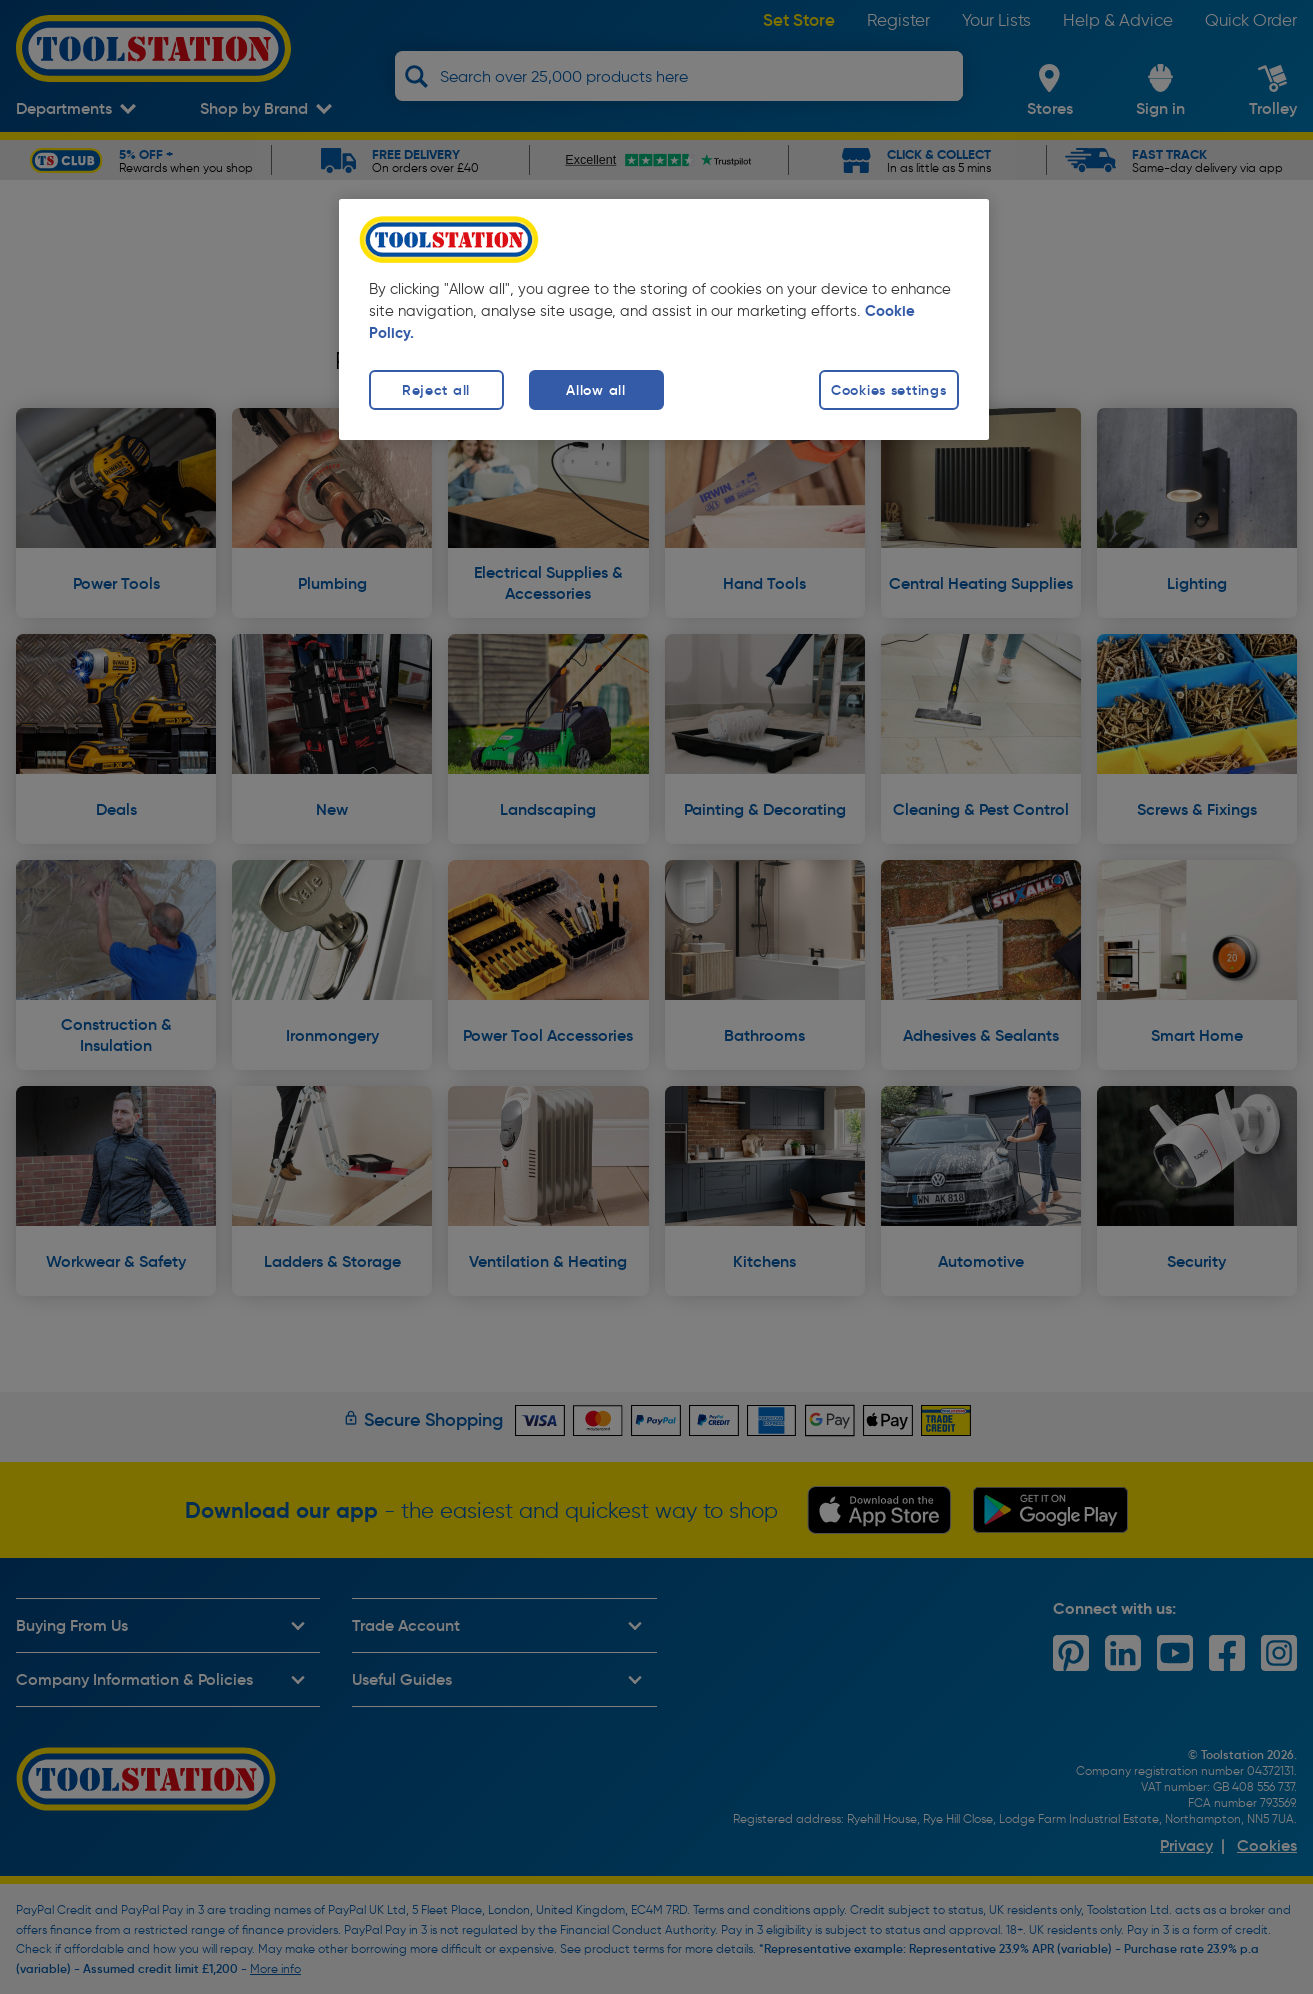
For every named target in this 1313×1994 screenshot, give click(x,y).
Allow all (595, 390)
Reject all (436, 390)
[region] (664, 319)
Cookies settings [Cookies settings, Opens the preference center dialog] (889, 390)
